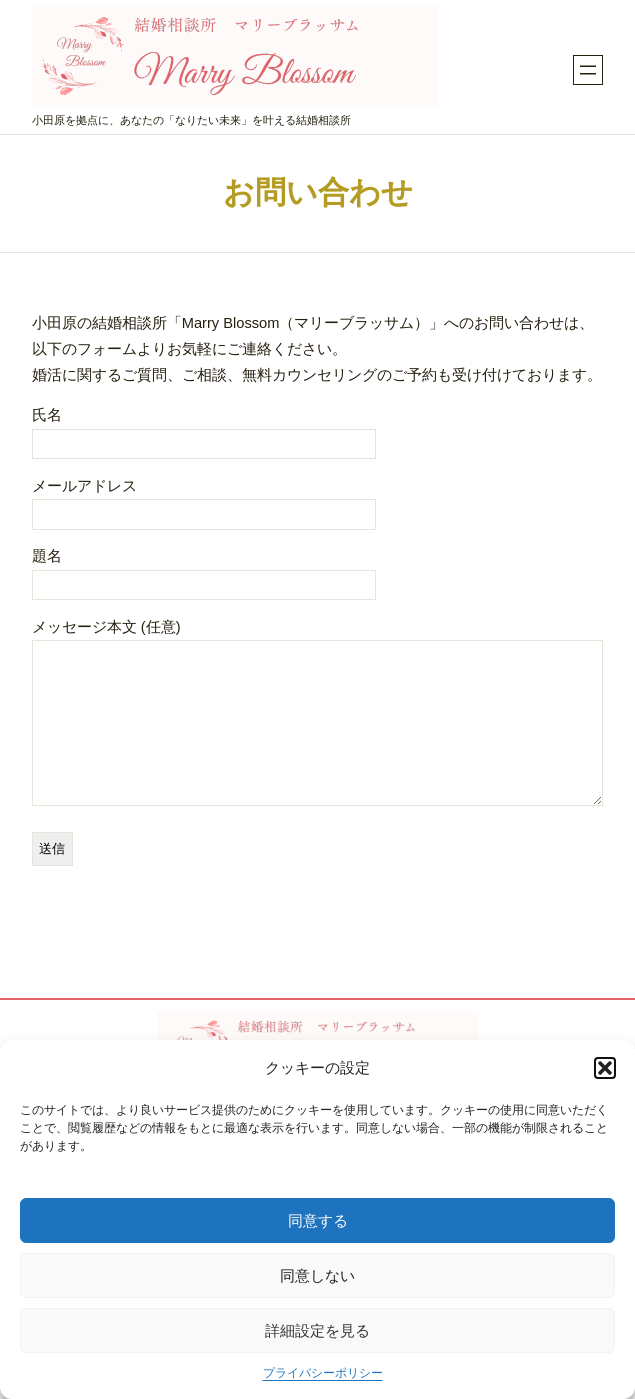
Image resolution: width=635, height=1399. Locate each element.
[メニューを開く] (588, 70)
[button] (605, 1068)
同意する (318, 1220)
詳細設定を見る (317, 1330)
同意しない (317, 1275)
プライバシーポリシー (323, 1373)
